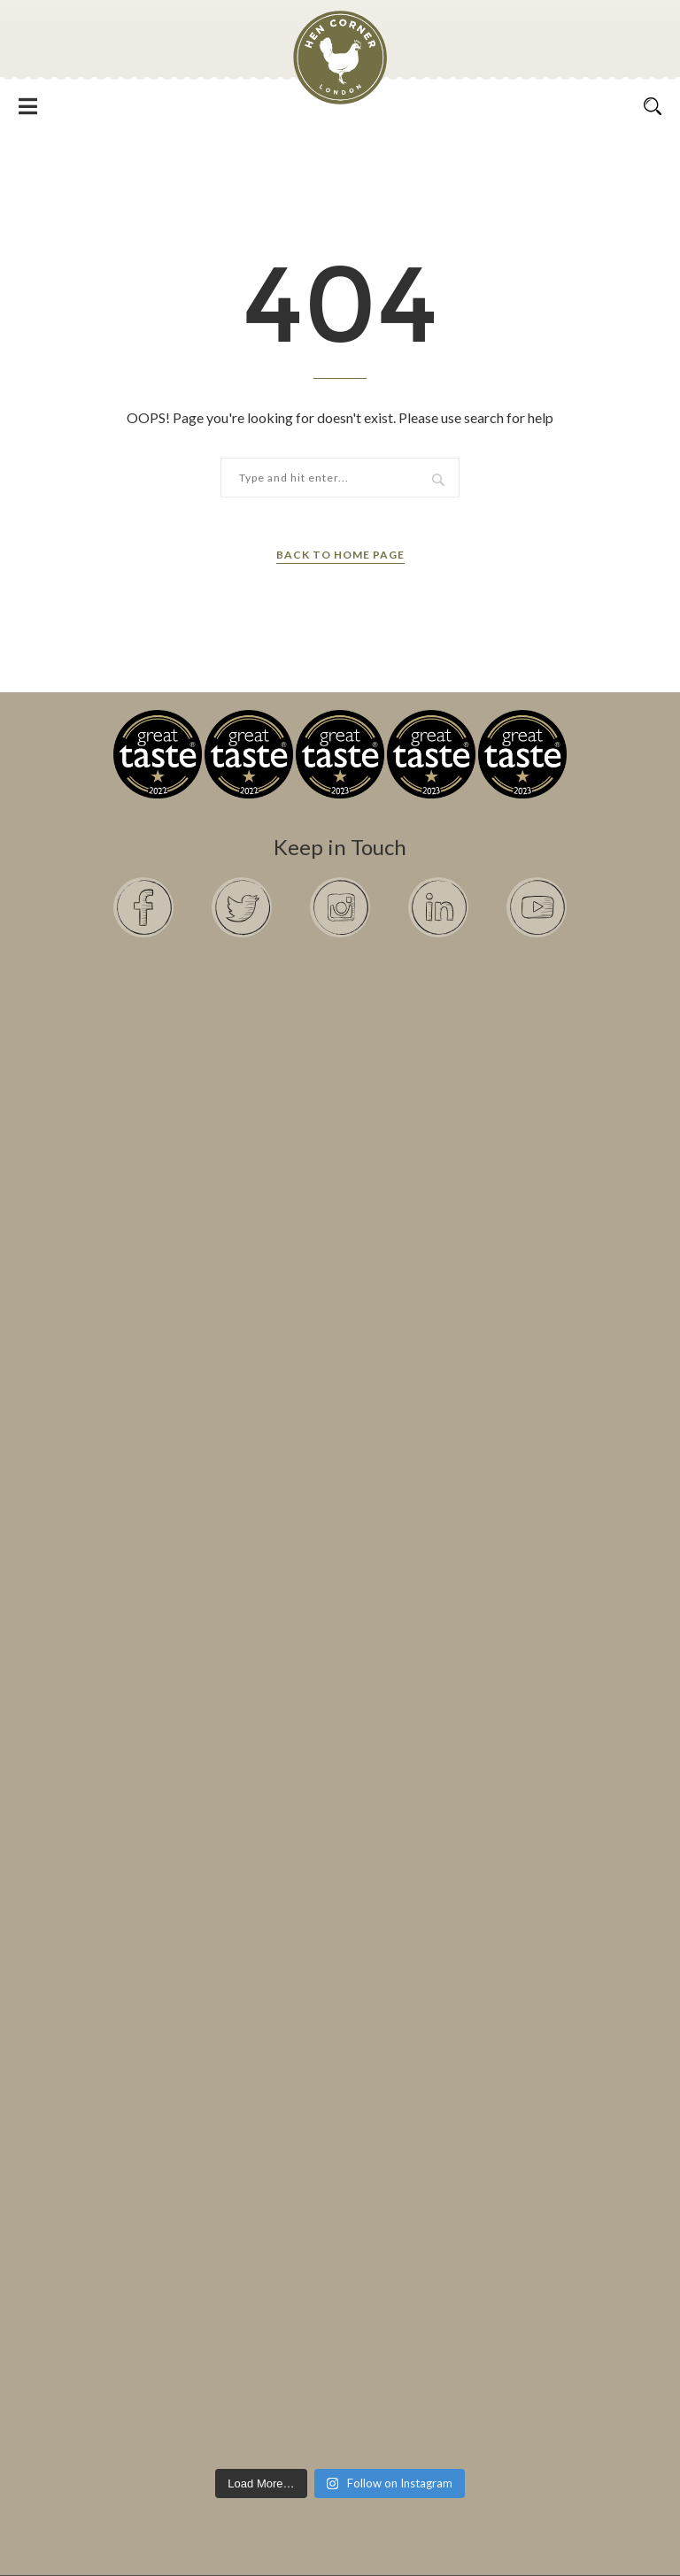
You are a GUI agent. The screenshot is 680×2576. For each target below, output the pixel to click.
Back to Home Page (340, 554)
